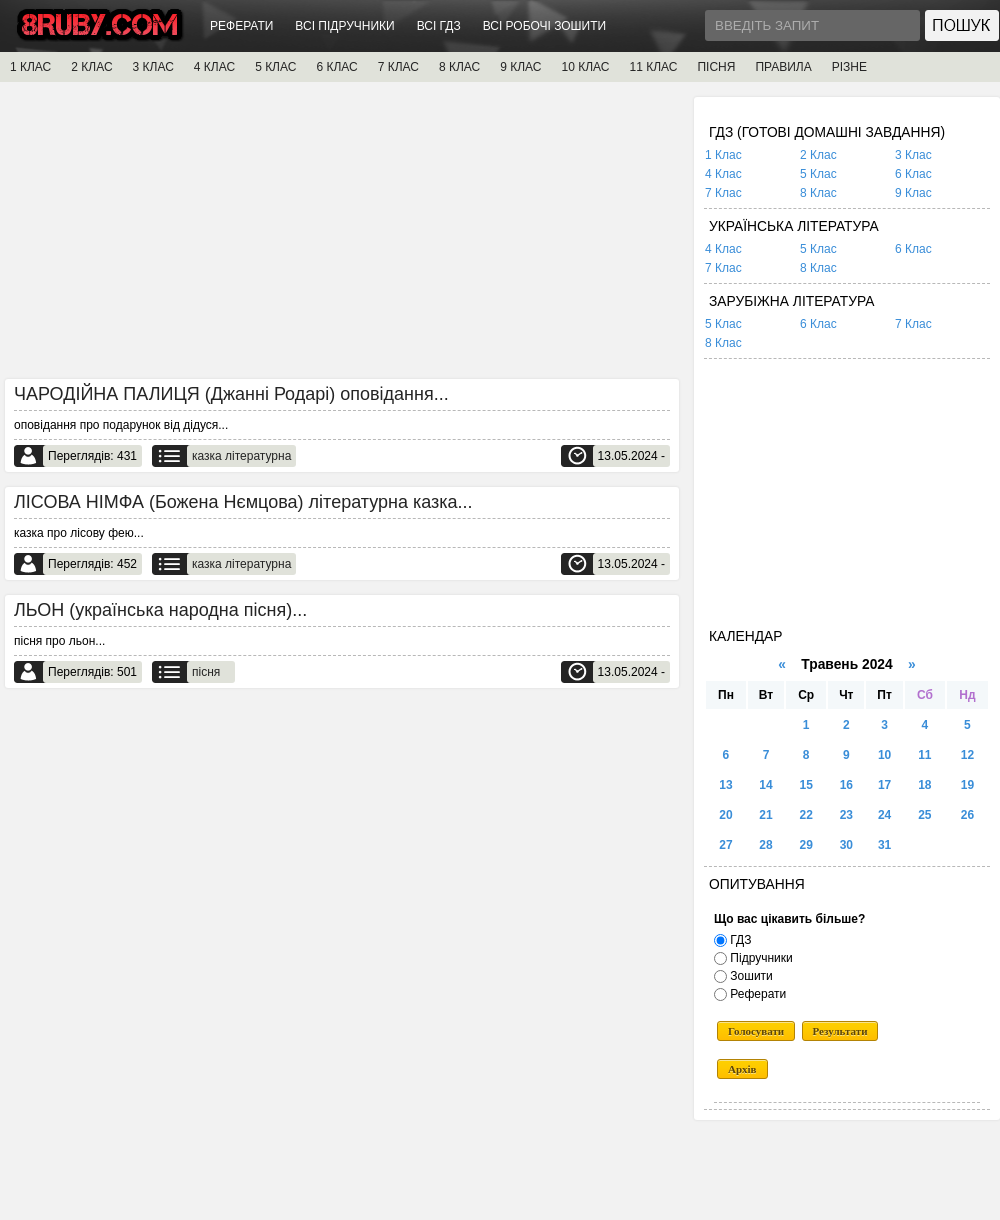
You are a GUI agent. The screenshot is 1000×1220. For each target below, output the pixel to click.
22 (806, 815)
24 (884, 815)
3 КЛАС (153, 67)
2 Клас (818, 155)
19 (967, 785)
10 (884, 755)
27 (725, 845)
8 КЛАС (459, 67)
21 (765, 815)
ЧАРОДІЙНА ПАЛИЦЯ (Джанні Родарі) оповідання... (231, 394)
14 (765, 785)
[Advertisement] (342, 237)
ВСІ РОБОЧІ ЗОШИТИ (545, 26)
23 (846, 815)
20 (725, 815)
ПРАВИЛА (783, 67)
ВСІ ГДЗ (439, 26)
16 (846, 785)
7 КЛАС (398, 67)
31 (884, 845)
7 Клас (723, 193)
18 (924, 785)
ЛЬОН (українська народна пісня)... (160, 610)
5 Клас (818, 174)
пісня (206, 672)
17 (884, 785)
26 (967, 815)
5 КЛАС (275, 67)
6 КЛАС (336, 67)
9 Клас (913, 193)
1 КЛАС (30, 67)
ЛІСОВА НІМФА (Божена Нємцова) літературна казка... (243, 502)
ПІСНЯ (716, 67)
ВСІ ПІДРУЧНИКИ (344, 26)
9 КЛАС (520, 67)
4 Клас (723, 174)
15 (806, 785)
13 (725, 785)
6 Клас (913, 174)
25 (924, 815)
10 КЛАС (586, 67)
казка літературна (241, 456)
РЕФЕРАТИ (241, 26)
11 (924, 755)
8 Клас (818, 193)
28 (765, 845)
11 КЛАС (653, 67)
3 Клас (913, 155)
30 (846, 845)
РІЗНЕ (849, 67)
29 (806, 845)
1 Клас (723, 155)
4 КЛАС (214, 67)
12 (967, 755)
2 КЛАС (91, 67)
